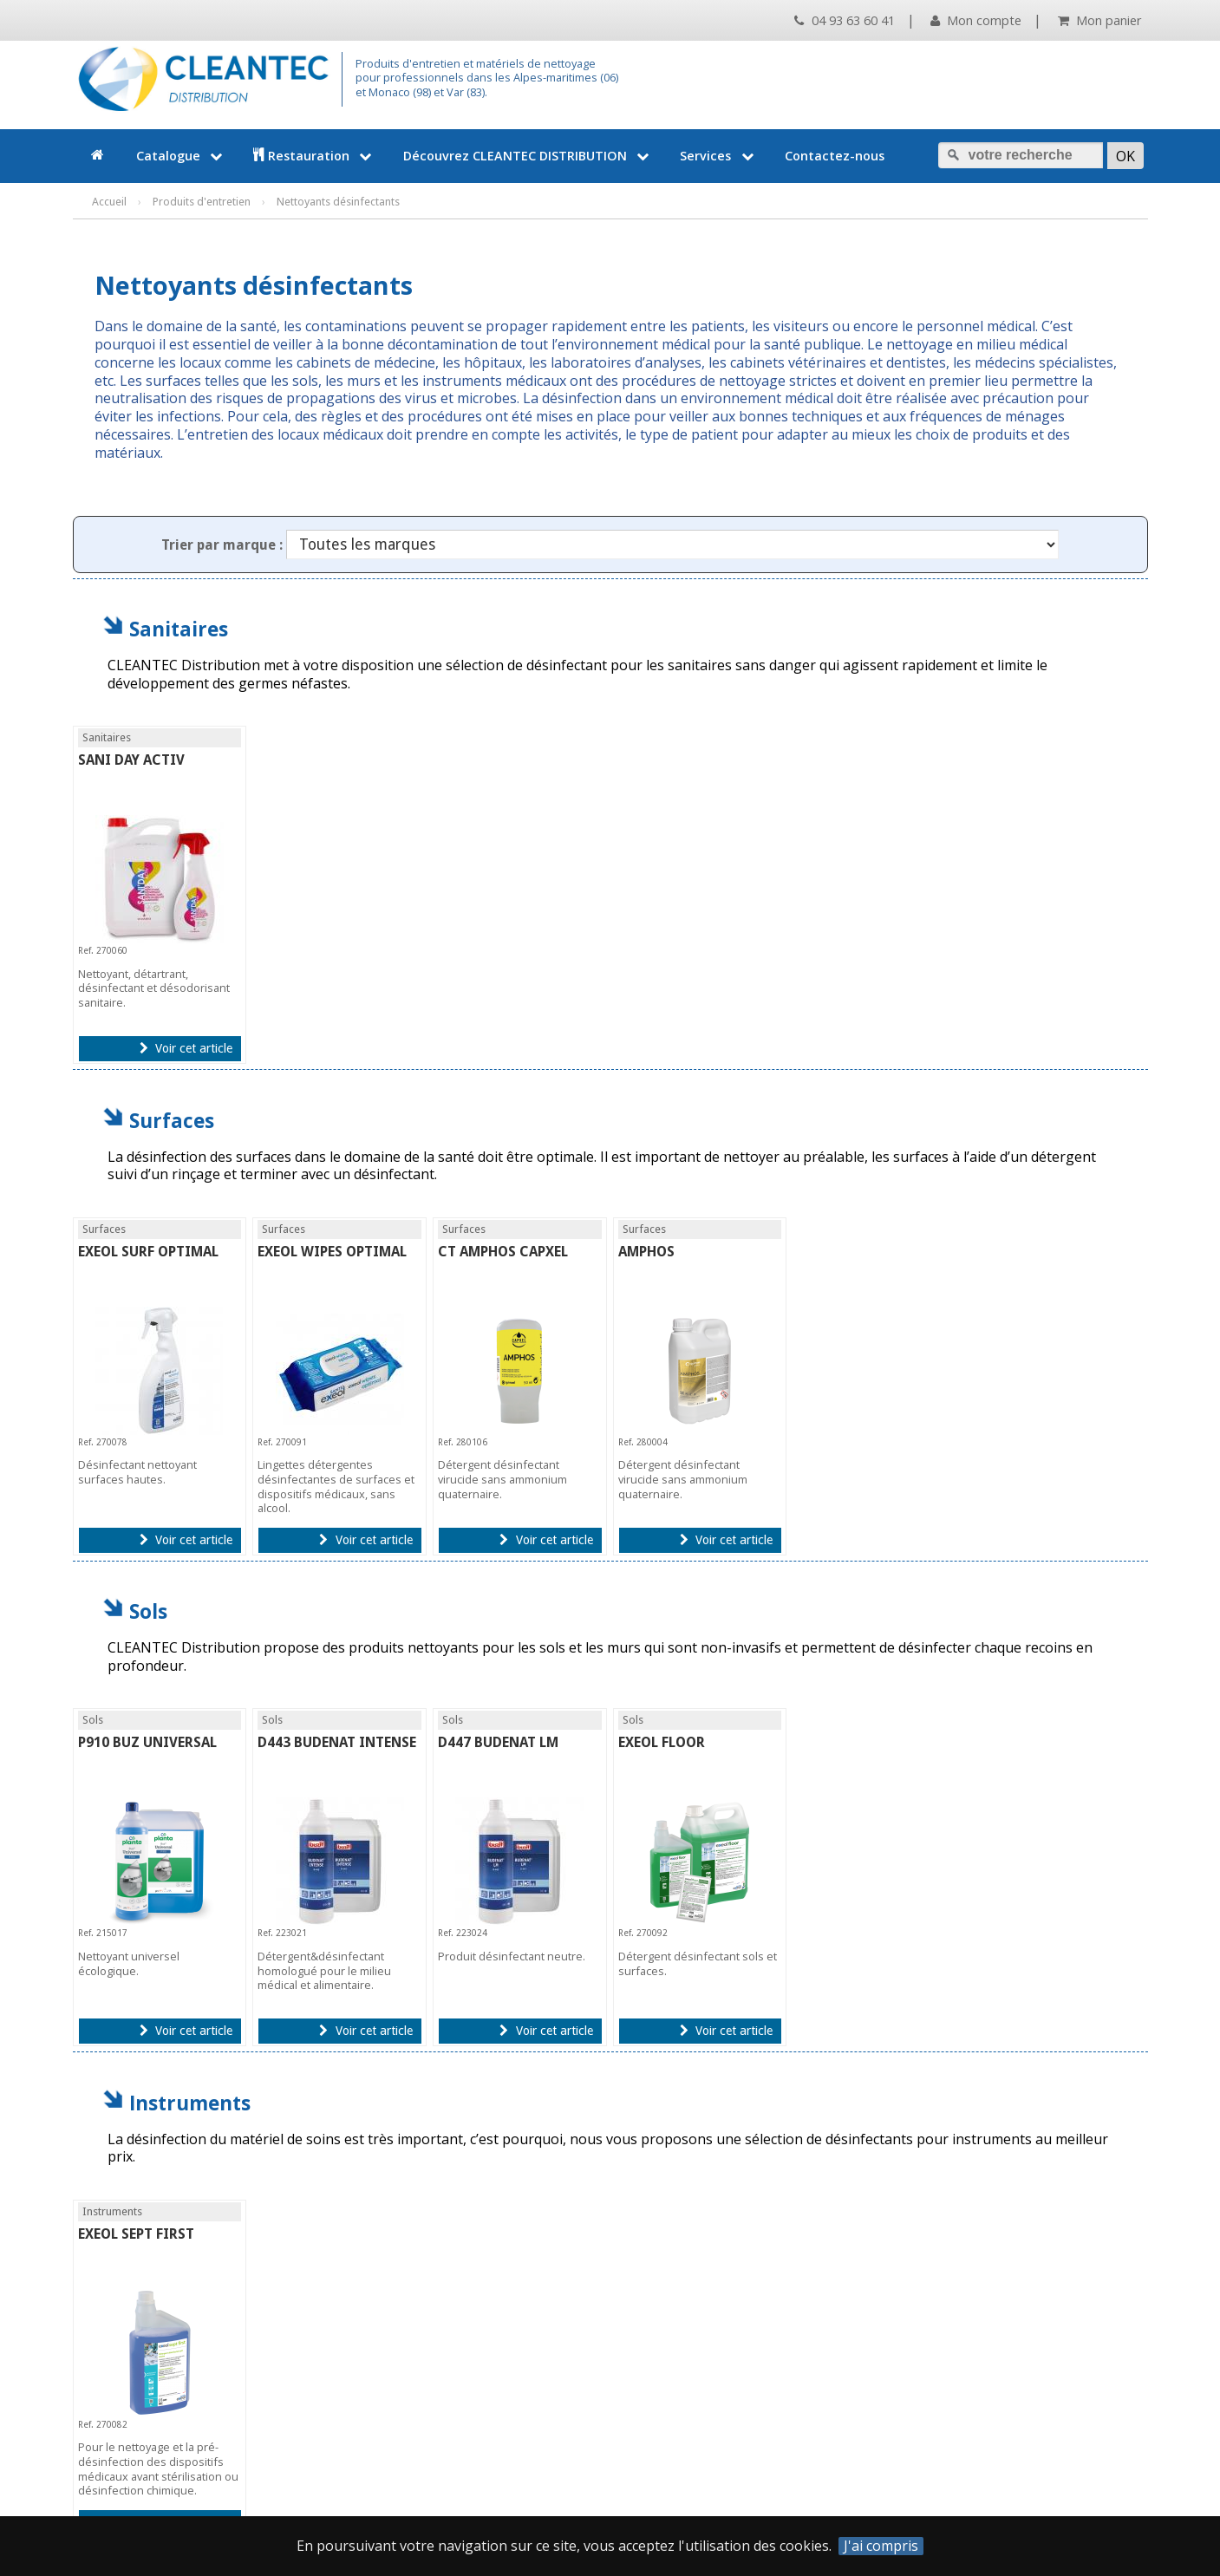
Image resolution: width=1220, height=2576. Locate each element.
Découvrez (528, 155)
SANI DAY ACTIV (131, 760)
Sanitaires (178, 629)
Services (718, 155)
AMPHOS (646, 1251)
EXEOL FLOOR (661, 1742)
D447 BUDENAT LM (498, 1742)
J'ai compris (881, 2546)
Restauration (314, 155)
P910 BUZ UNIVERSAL (147, 1742)
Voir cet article (186, 1048)
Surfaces (171, 1120)
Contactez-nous (834, 155)
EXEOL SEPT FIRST (136, 2234)
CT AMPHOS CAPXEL (503, 1251)
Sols (148, 1611)
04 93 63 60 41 (844, 20)
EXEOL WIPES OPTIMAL (332, 1251)
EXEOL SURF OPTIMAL (148, 1251)
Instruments (190, 2103)
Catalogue (181, 155)
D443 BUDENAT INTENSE (337, 1742)
